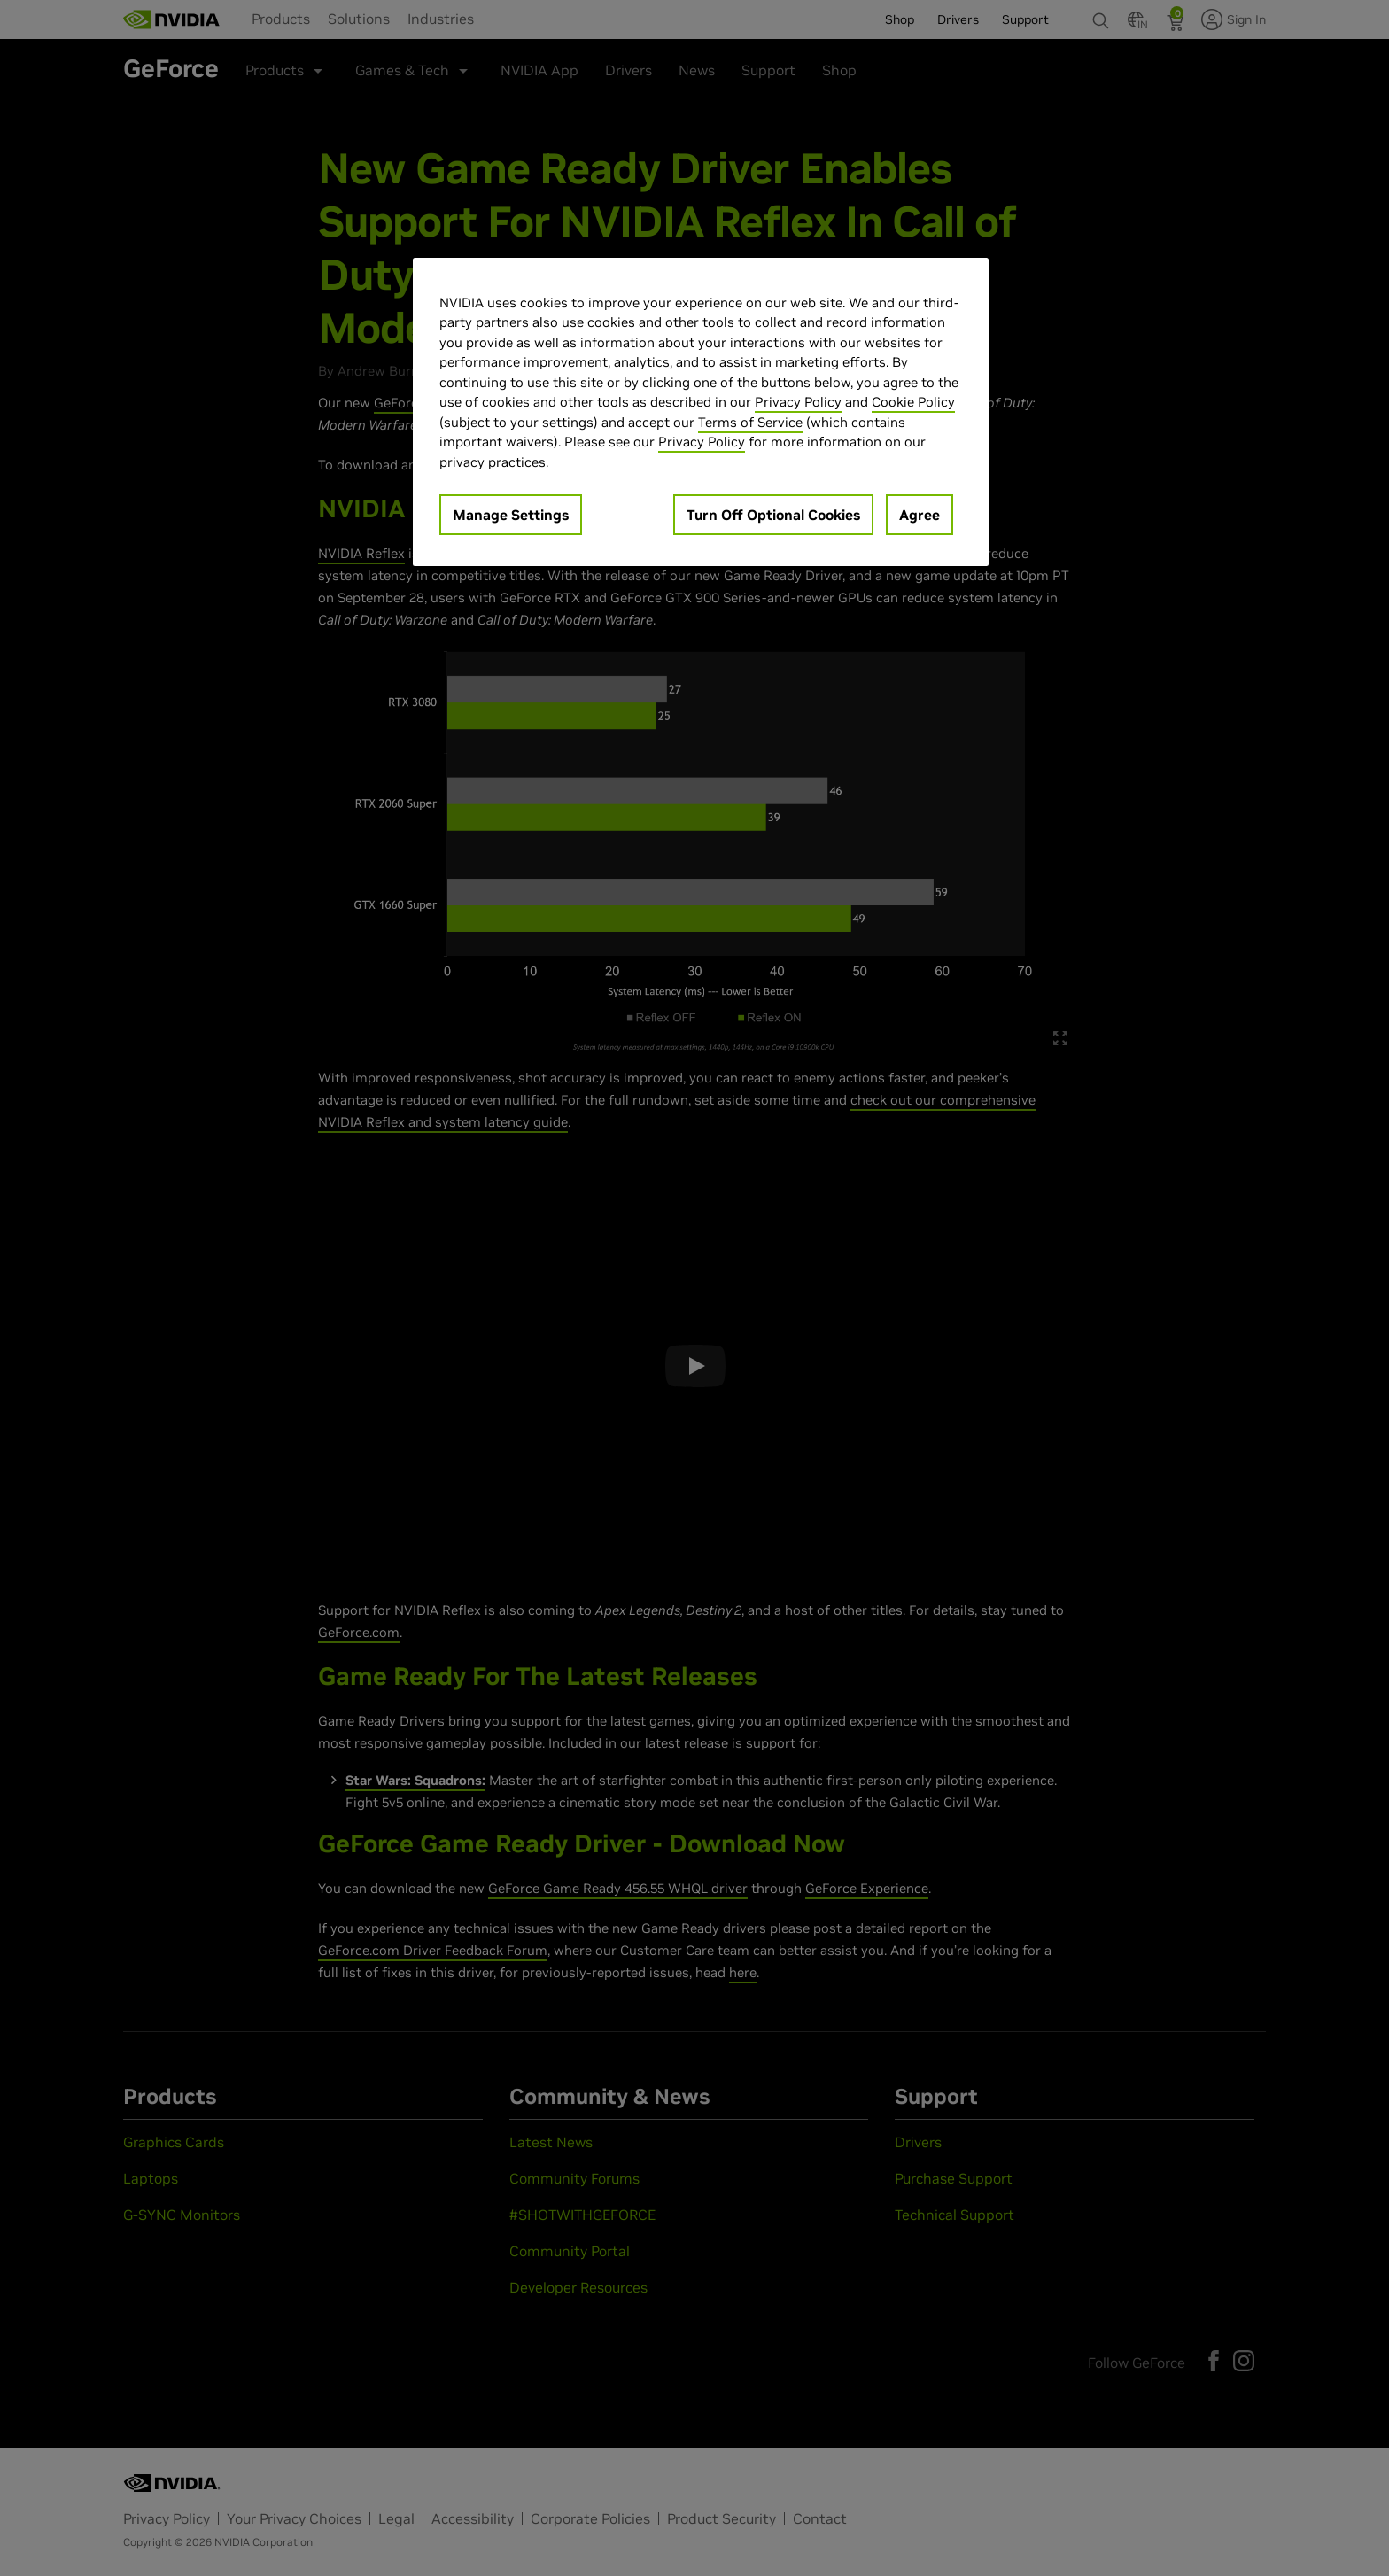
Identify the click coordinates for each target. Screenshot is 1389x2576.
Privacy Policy (798, 401)
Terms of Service (750, 422)
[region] (701, 412)
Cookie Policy (913, 401)
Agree (919, 515)
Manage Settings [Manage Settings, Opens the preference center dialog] (511, 515)
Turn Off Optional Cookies (773, 515)
